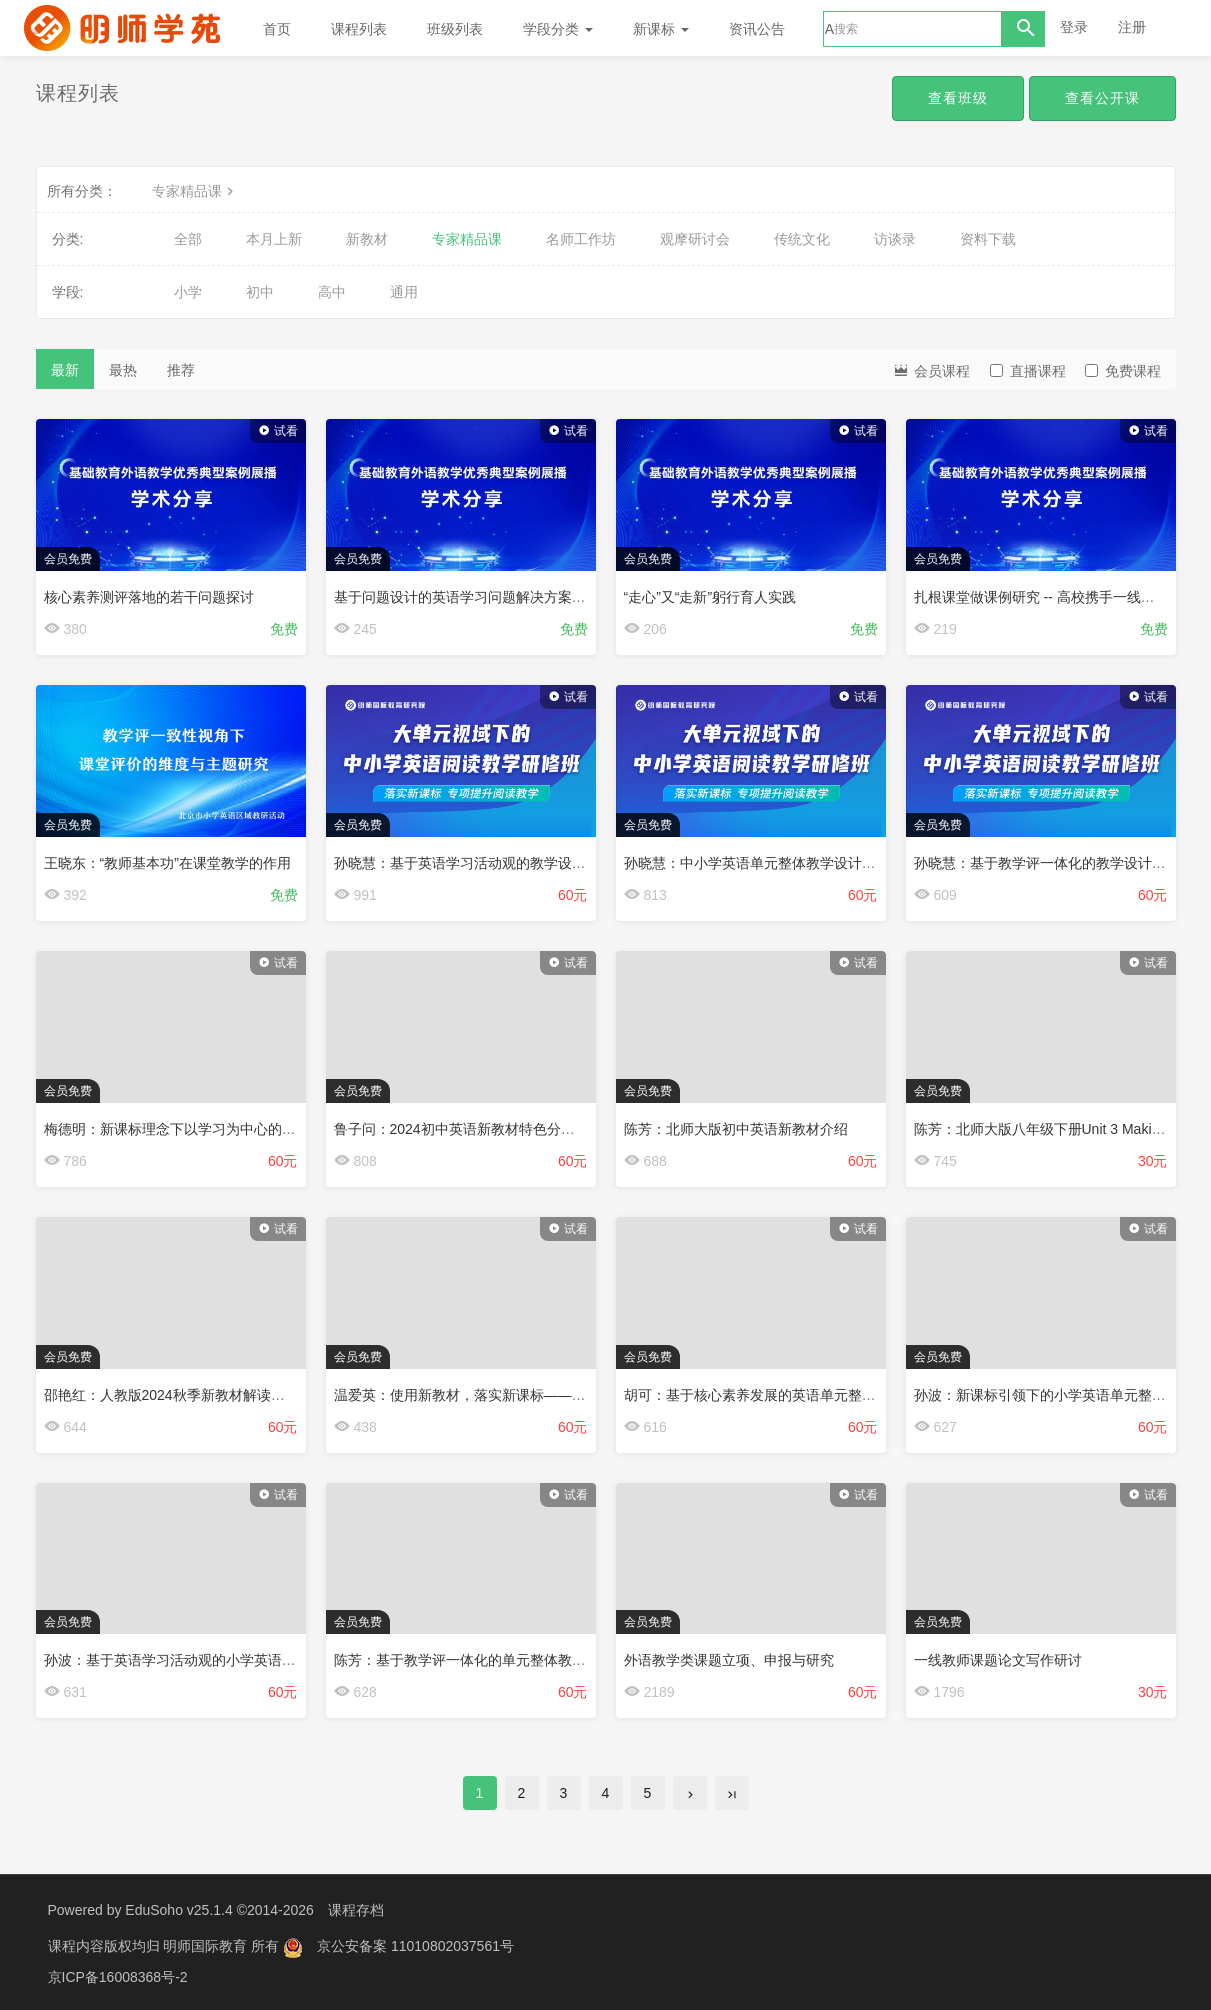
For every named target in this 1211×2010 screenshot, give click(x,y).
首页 (277, 29)
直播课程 (1028, 371)
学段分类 (558, 29)
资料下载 (988, 239)
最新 (65, 370)
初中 (260, 292)
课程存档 (356, 1910)
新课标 (661, 29)
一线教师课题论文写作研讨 (998, 1660)
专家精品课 (195, 191)
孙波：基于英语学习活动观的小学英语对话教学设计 (205, 1660)
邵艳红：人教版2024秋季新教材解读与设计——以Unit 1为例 (232, 1395)
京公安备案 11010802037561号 (415, 1945)
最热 (123, 370)
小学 (188, 292)
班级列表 (455, 29)
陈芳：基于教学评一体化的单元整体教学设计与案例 (495, 1660)
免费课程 (1123, 371)
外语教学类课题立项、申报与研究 (729, 1660)
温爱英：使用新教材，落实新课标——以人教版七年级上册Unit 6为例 (548, 1395)
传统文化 (802, 239)
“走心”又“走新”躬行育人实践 (710, 597)
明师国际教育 (207, 1945)
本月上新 (274, 239)
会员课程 (931, 369)
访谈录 (895, 239)
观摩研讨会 (695, 239)
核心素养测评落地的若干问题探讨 (149, 597)
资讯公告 (757, 29)
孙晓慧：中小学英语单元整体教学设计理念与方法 (778, 863)
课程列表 (359, 29)
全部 (188, 239)
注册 (1132, 27)
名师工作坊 (581, 239)
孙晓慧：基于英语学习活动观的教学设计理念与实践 (495, 863)
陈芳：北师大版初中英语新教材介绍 (736, 1129)
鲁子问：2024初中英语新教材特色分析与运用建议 (489, 1129)
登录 (1074, 27)
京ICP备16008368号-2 (118, 1975)
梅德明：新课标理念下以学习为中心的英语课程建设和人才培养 (240, 1129)
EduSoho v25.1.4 (178, 1910)
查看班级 (958, 98)
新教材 (367, 239)
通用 (404, 292)
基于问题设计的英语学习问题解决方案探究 (467, 597)
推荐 (181, 370)
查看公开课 (1102, 98)
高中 (332, 292)
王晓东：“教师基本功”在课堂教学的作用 (167, 863)
